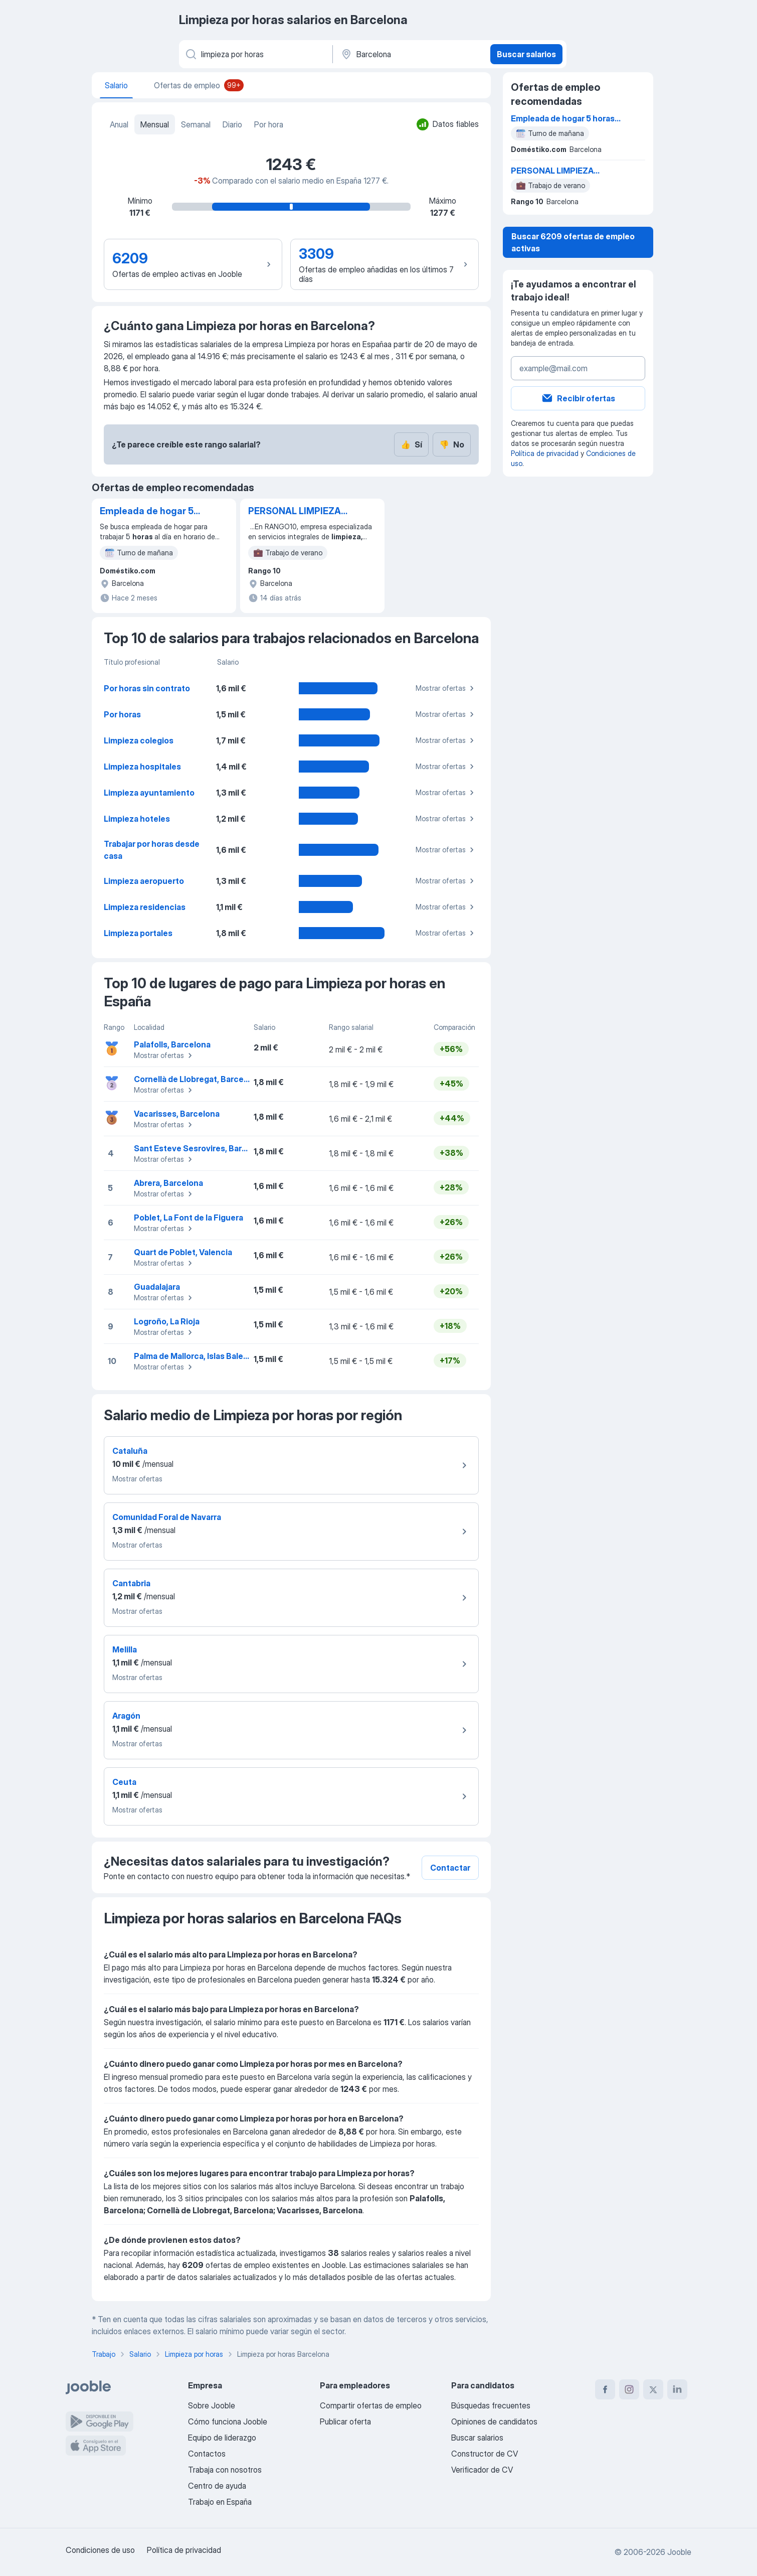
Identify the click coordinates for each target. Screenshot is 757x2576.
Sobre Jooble (211, 2405)
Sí (411, 444)
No (451, 444)
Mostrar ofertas (446, 688)
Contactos (207, 2454)
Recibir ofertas (578, 398)
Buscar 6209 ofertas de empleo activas (573, 242)
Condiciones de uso (100, 2550)
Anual (119, 124)
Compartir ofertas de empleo (371, 2405)
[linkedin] (677, 2389)
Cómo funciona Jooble (227, 2421)
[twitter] (653, 2389)
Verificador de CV (482, 2470)
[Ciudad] (410, 54)
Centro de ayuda (217, 2486)
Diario (232, 124)
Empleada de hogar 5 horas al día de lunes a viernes (149, 512)
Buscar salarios (526, 54)
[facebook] (605, 2389)
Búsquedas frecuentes (490, 2405)
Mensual (154, 124)
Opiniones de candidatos (494, 2421)
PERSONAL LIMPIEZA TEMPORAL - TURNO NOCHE (294, 512)
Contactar (450, 1868)
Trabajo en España (220, 2502)
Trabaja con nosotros (225, 2470)
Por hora (268, 124)
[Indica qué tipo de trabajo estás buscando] (255, 54)
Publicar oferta (345, 2421)
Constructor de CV (484, 2454)
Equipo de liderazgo (222, 2438)
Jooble (679, 2552)
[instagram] (629, 2389)
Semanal (196, 124)
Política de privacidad (545, 453)
